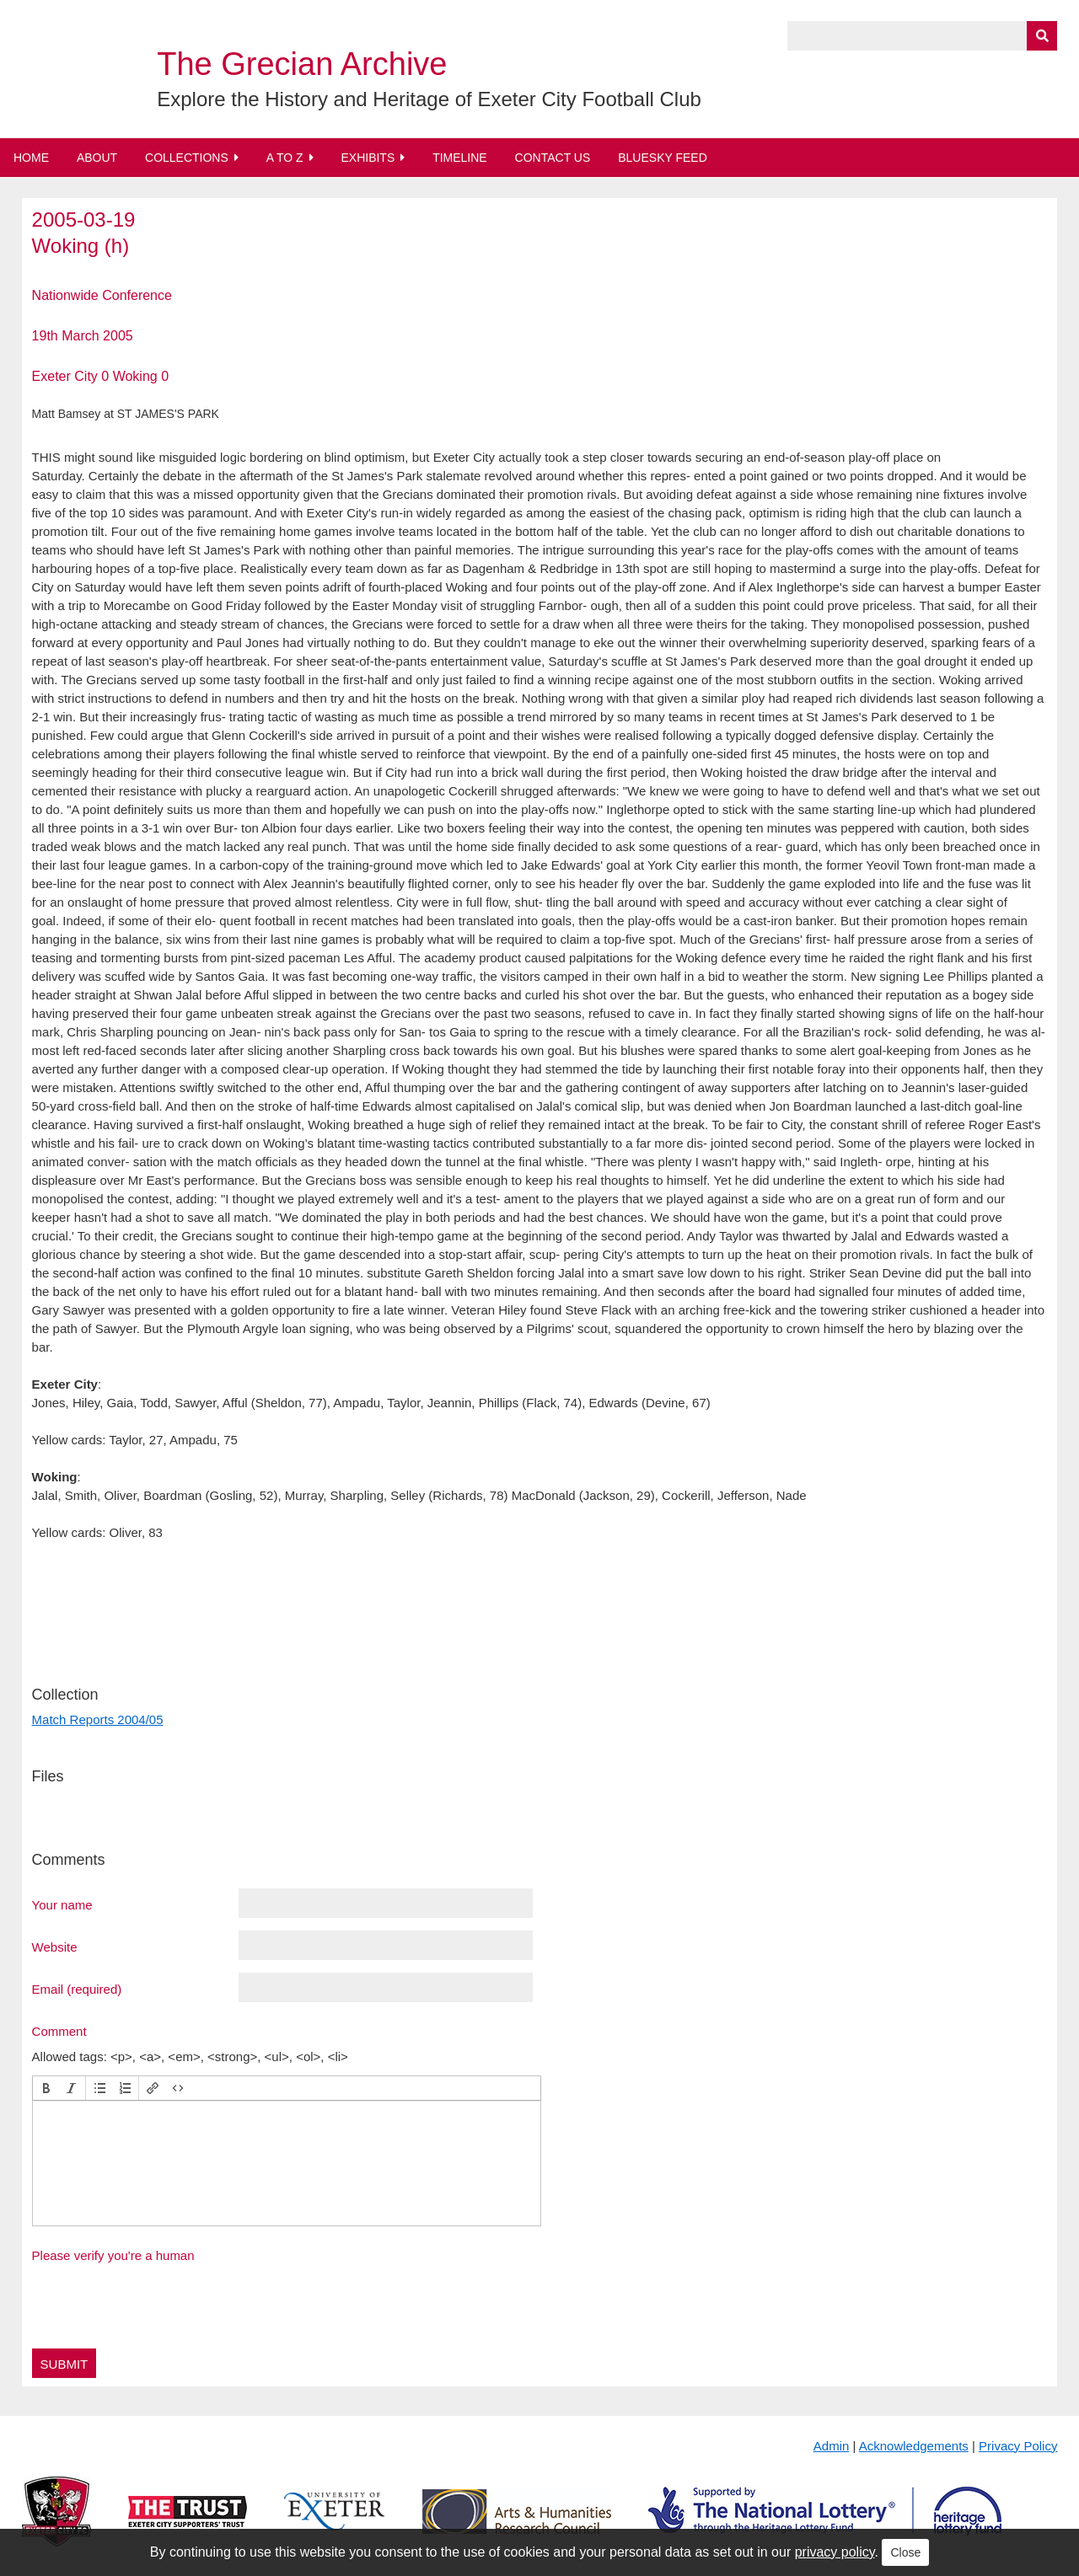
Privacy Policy (1018, 2446)
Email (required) (77, 1988)
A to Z (284, 157)
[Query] (922, 36)
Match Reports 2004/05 (98, 1719)
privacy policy (835, 2552)
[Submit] (1042, 36)
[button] (46, 2088)
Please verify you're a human (113, 2255)
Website (55, 1946)
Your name (62, 1904)
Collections (186, 157)
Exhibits (368, 157)
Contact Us (553, 157)
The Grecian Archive (302, 64)
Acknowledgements (914, 2446)
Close (905, 2552)
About (97, 157)
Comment (59, 2031)
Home (31, 157)
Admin (831, 2446)
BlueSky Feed (662, 157)
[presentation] (46, 2088)
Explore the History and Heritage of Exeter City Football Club (429, 99)
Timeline (459, 157)
